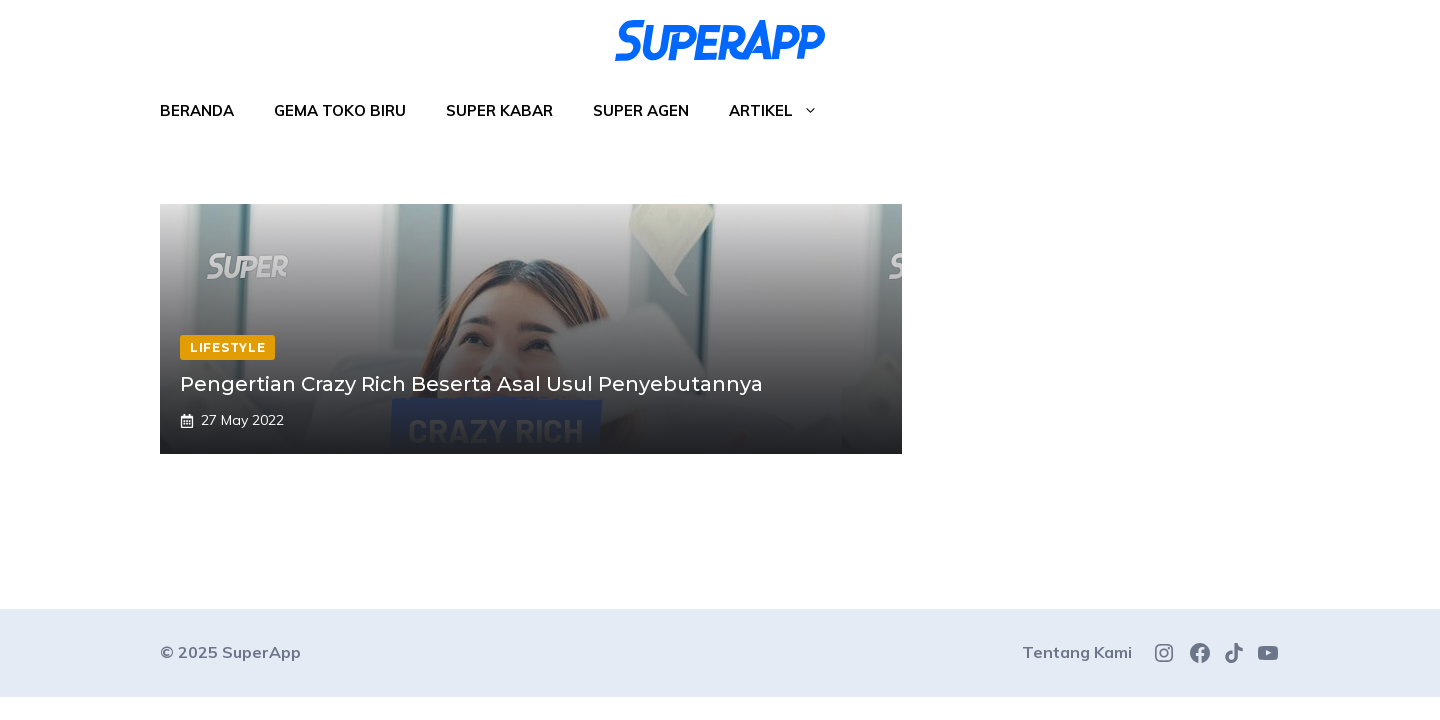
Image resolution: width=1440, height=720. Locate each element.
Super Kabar (499, 110)
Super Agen (641, 110)
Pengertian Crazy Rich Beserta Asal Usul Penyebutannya (471, 384)
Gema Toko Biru (340, 110)
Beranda (197, 110)
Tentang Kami (1077, 652)
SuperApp (261, 652)
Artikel (783, 111)
